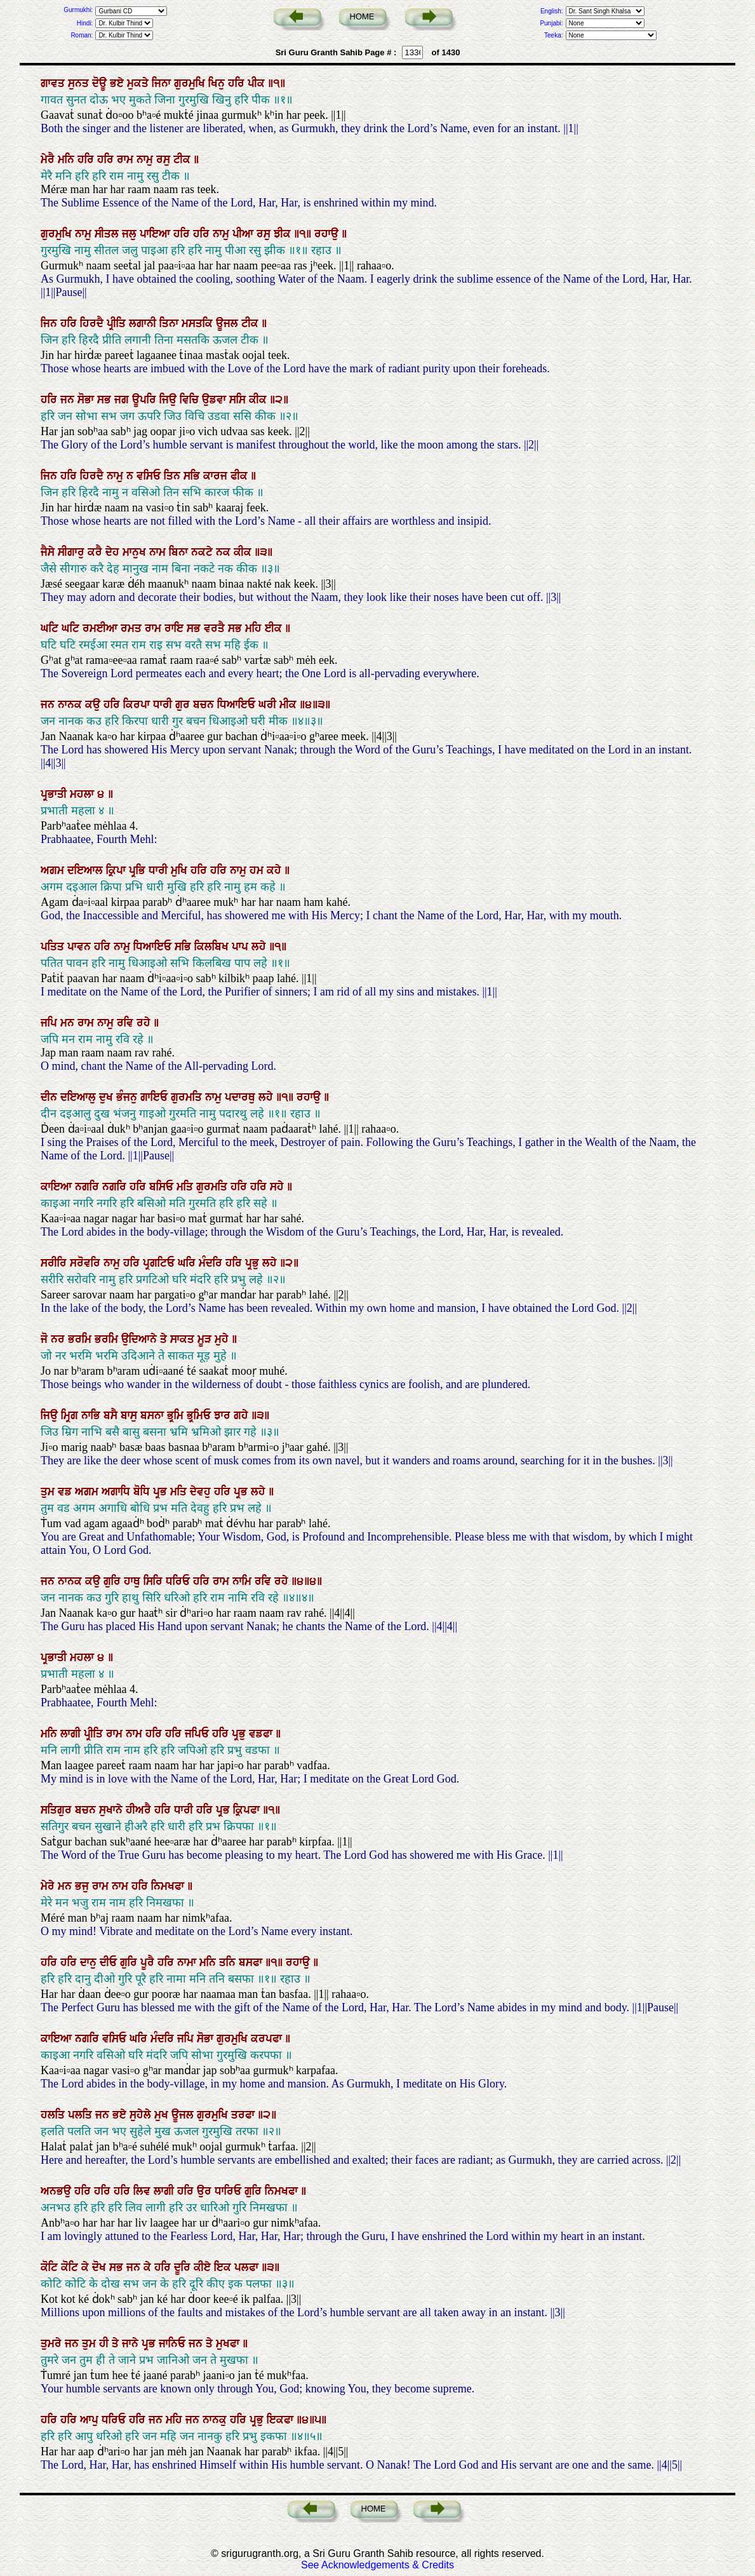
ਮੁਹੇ (223, 1339)
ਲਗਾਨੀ (144, 323)
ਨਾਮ (159, 552)
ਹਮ (258, 870)
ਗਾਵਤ (54, 83)
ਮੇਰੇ (49, 1886)
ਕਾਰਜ (217, 475)
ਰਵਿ (127, 1022)
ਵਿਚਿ (191, 399)
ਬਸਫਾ (252, 1962)
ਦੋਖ (100, 2267)
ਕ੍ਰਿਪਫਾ (248, 1809)
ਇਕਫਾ (282, 2419)
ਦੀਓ (110, 1962)
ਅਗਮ (54, 870)
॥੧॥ (304, 233)
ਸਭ (105, 399)
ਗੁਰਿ (114, 1581)
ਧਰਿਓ (179, 1581)
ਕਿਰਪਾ (138, 704)
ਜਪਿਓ (198, 1733)
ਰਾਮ (127, 159)
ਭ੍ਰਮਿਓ (200, 1415)
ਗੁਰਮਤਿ (188, 1097)
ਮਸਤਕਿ (199, 323)
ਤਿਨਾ (170, 323)
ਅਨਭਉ (57, 2191)
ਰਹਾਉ (328, 233)
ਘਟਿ (51, 628)
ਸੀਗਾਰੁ (73, 552)
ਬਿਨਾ (180, 552)
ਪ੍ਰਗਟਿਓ (160, 1263)
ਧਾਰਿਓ (229, 2191)
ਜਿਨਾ (163, 83)
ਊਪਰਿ (145, 399)
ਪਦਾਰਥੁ (241, 1097)
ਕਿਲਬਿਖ (213, 946)
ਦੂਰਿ (184, 2267)
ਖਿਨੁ (218, 83)
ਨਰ (59, 1339)
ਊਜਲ (228, 323)
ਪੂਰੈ (148, 1962)
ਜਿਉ (169, 399)
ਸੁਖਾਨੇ (112, 1809)
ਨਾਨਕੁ (216, 2419)
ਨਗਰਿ (88, 1186)
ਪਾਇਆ (156, 233)
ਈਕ (275, 628)
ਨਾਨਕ (71, 704)
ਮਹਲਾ (83, 794)
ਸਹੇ (278, 1186)
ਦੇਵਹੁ (202, 1491)
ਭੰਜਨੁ (128, 1097)
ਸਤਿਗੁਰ (58, 1809)
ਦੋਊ (101, 83)
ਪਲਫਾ (248, 2267)
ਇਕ (224, 2267)
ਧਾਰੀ (164, 704)
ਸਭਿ (193, 475)
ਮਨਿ (67, 159)
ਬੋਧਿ (143, 1491)
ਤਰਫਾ (244, 2114)
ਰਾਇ (175, 628)
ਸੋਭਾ (87, 399)
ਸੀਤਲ (108, 233)
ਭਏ (118, 83)
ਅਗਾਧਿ (117, 1491)
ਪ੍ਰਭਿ (139, 870)
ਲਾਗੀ (72, 1733)
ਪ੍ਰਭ (161, 1491)
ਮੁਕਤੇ (139, 83)
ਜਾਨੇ (132, 2343)
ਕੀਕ (259, 399)
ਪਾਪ (241, 946)
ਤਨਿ (229, 1962)
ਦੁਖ (107, 1097)
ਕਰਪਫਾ (268, 2038)
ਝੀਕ (284, 233)
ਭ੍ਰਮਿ (177, 1415)
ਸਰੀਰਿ (55, 1263)
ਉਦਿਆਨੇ (140, 1339)
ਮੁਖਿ (180, 870)
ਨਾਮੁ (146, 159)
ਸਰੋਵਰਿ (87, 1263)
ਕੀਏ (204, 2267)
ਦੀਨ (50, 1097)
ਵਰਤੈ (216, 628)
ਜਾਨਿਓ (174, 2343)
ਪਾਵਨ (80, 946)
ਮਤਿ (186, 1186)
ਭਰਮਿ (81, 1339)
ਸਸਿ (239, 399)
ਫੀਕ (241, 475)
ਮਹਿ (255, 628)
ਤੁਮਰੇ (53, 2343)
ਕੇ (86, 2267)
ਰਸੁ (164, 159)
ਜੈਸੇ (49, 552)
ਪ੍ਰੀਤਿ (118, 323)
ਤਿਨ (174, 475)
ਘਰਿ (188, 1263)
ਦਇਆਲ (86, 870)
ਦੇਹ (114, 552)
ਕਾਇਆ (58, 1186)
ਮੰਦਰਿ (212, 1263)
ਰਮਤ (133, 628)
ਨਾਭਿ (92, 1415)
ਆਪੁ (91, 2419)
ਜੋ (46, 1339)
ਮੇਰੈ (49, 159)
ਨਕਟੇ (203, 552)
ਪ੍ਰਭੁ (253, 1263)
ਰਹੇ (145, 1022)
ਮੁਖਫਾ (229, 2343)
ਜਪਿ (50, 1022)
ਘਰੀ (268, 704)
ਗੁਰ (184, 704)
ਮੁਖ (162, 2114)
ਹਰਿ (238, 83)
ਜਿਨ (50, 323)
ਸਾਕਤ (183, 1339)
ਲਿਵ (143, 2191)
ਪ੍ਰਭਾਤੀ (55, 794)
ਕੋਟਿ (51, 2267)
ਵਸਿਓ (150, 475)
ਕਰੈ (96, 552)
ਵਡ (66, 1491)
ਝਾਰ (224, 1415)
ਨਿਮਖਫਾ (169, 1886)
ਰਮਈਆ (102, 628)
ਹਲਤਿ (54, 2114)
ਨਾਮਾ (188, 1962)
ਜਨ (68, 399)
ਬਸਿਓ (163, 1186)
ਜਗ (123, 399)
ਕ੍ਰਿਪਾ (117, 870)
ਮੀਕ (289, 704)
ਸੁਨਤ (80, 83)
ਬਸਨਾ (153, 1415)
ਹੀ (105, 2343)
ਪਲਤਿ (81, 2114)
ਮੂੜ (206, 1339)
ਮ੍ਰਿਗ (71, 1415)
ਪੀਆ (244, 233)
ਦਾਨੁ (90, 1962)
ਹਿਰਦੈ (93, 323)
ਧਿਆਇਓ (237, 704)
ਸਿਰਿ (155, 1581)
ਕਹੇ (275, 870)
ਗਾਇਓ (155, 1097)
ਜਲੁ (131, 233)
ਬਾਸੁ (130, 1415)
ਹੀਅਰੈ (140, 1809)
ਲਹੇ (260, 946)
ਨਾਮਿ (243, 1581)
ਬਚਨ (205, 704)
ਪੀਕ (258, 83)
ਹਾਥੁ (134, 1581)
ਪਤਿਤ (54, 946)
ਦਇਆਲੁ (79, 1097)
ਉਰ (206, 2191)
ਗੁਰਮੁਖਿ (191, 83)
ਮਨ (68, 1022)
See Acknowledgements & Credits (377, 2564)
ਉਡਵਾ (215, 399)
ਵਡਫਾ (262, 1733)
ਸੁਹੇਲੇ (142, 2114)
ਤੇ (165, 1339)
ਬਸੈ (112, 1415)
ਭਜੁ (83, 1886)
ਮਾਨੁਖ (136, 552)
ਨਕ (225, 552)
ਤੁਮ (49, 1491)
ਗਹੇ (242, 1415)
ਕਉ (94, 704)
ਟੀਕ (183, 159)
